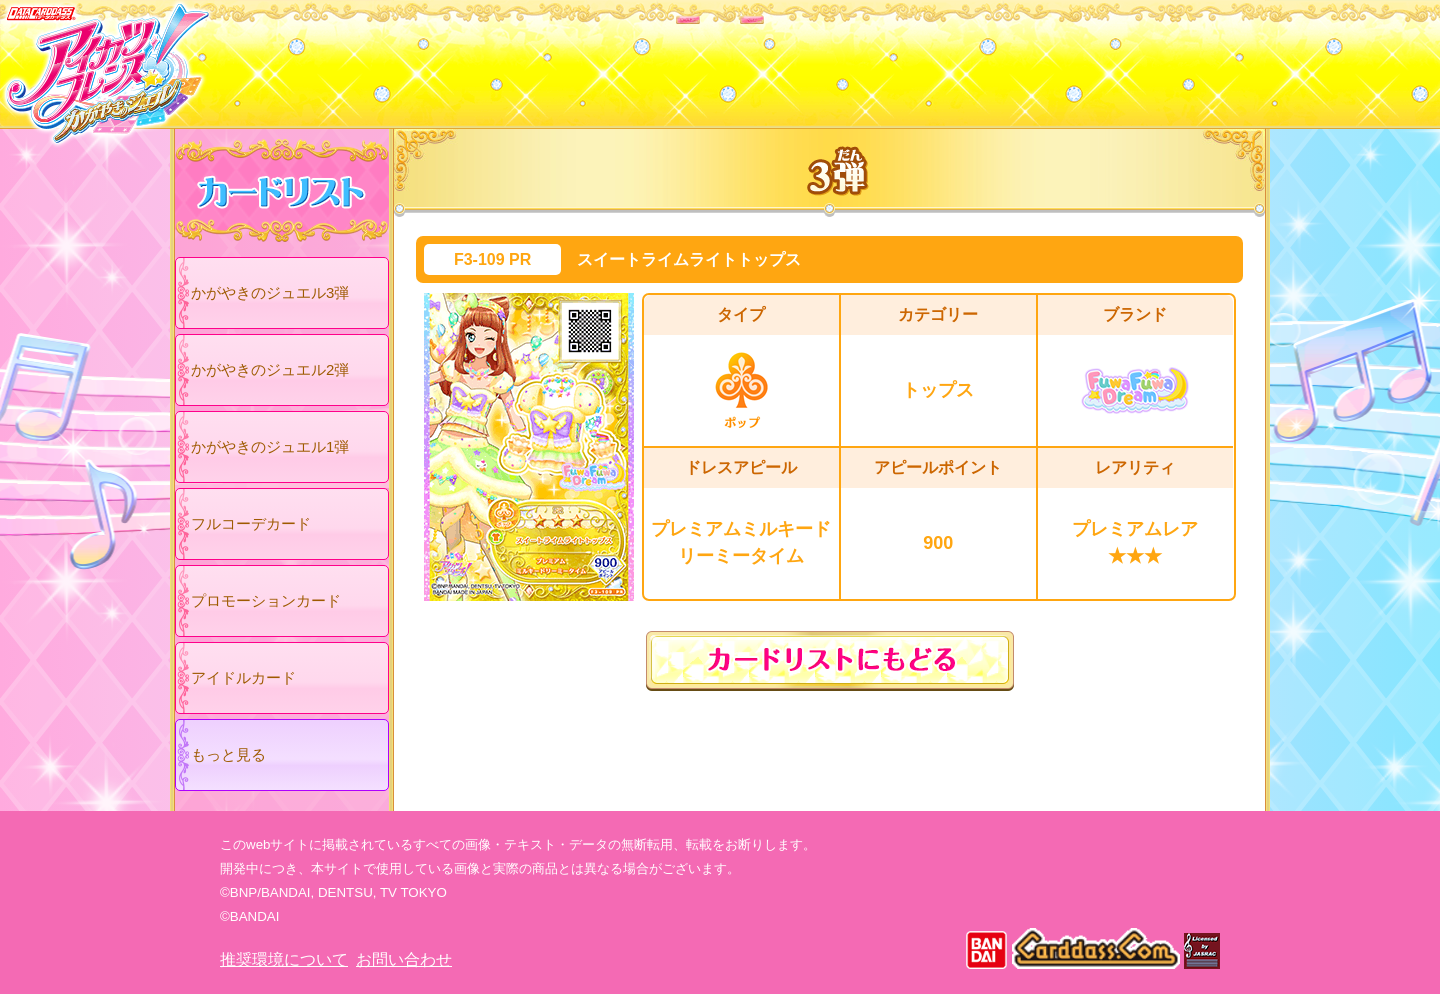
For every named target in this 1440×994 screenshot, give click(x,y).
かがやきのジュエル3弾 (270, 292)
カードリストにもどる (830, 661)
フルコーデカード (251, 523)
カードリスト (592, 59)
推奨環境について (284, 959)
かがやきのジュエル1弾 (270, 446)
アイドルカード (243, 677)
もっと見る (228, 754)
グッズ (847, 59)
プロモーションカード (266, 600)
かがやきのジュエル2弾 (270, 369)
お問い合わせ (404, 959)
